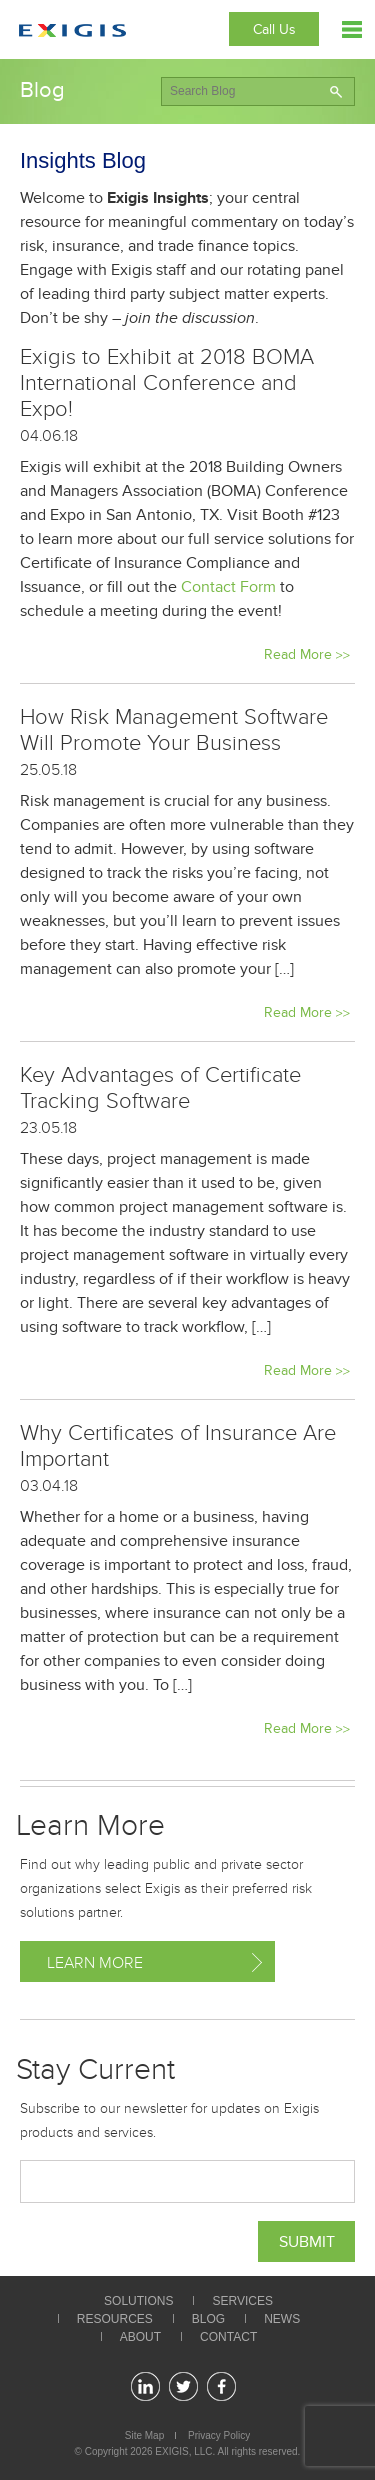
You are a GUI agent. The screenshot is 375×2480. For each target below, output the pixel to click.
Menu (352, 29)
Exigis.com (72, 30)
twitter (183, 2386)
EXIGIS (171, 2451)
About (140, 2337)
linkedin (145, 2386)
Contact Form (228, 587)
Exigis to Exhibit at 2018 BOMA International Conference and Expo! (167, 383)
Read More (298, 655)
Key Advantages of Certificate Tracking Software (160, 1088)
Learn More (95, 1963)
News (282, 2319)
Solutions (138, 2301)
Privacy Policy (219, 2435)
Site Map (144, 2435)
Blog (208, 2319)
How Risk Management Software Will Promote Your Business (174, 730)
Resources (115, 2319)
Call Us (274, 29)
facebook (221, 2386)
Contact (228, 2337)
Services (242, 2301)
